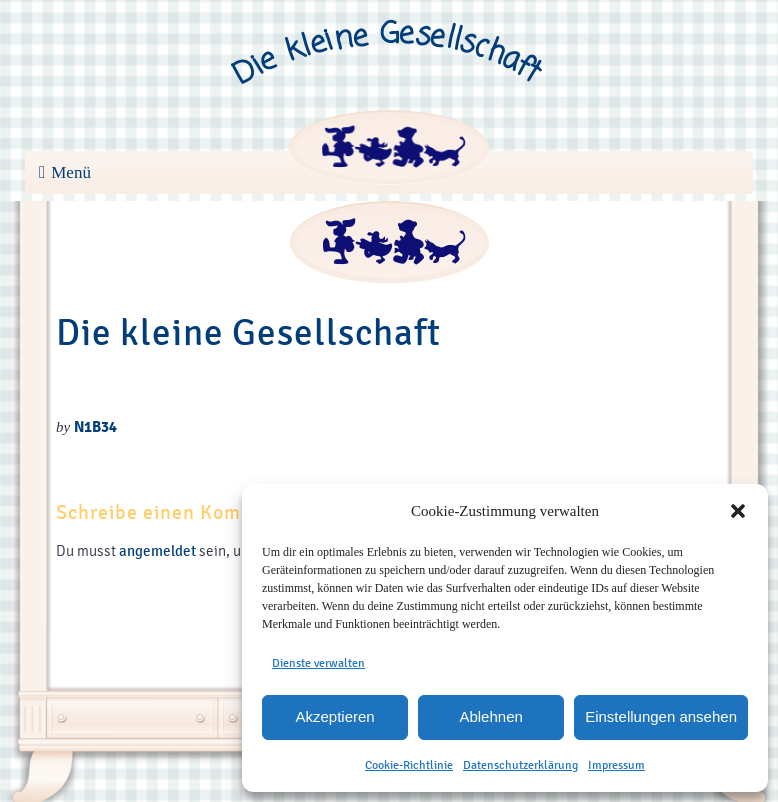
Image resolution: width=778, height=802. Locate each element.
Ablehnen (490, 716)
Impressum (616, 765)
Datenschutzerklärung (520, 765)
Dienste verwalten (318, 663)
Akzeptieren (334, 716)
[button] (738, 511)
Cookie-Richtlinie (409, 765)
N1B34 (95, 427)
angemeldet (157, 550)
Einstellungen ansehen (661, 716)
